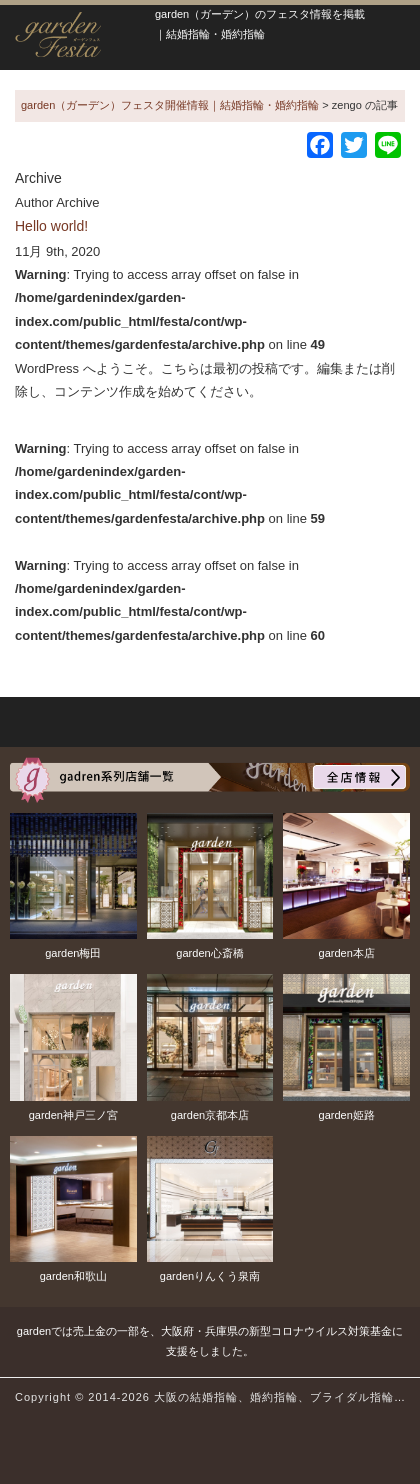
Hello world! (51, 226)
